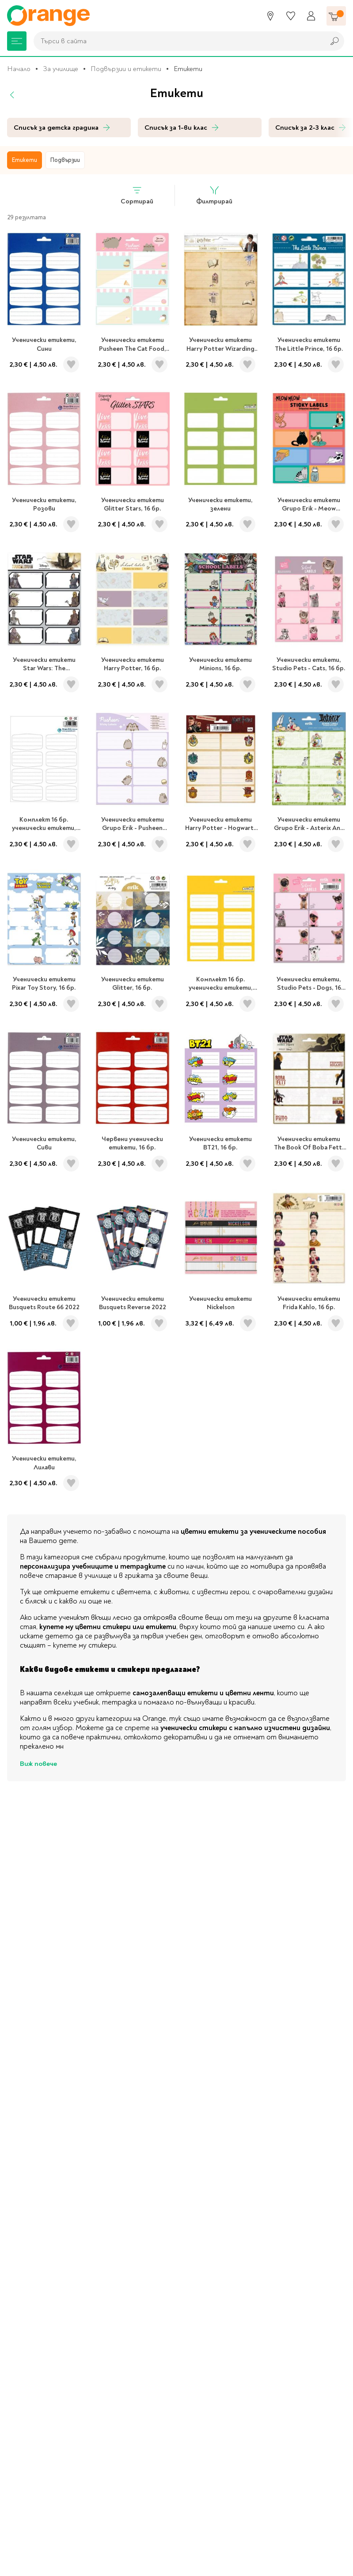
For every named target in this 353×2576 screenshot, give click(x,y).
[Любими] (291, 16)
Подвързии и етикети (126, 68)
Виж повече (38, 1763)
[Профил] (311, 16)
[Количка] (336, 16)
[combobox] (177, 41)
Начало (18, 68)
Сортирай (137, 195)
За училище (60, 68)
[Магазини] (270, 16)
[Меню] (17, 41)
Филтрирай (214, 195)
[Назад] (12, 95)
